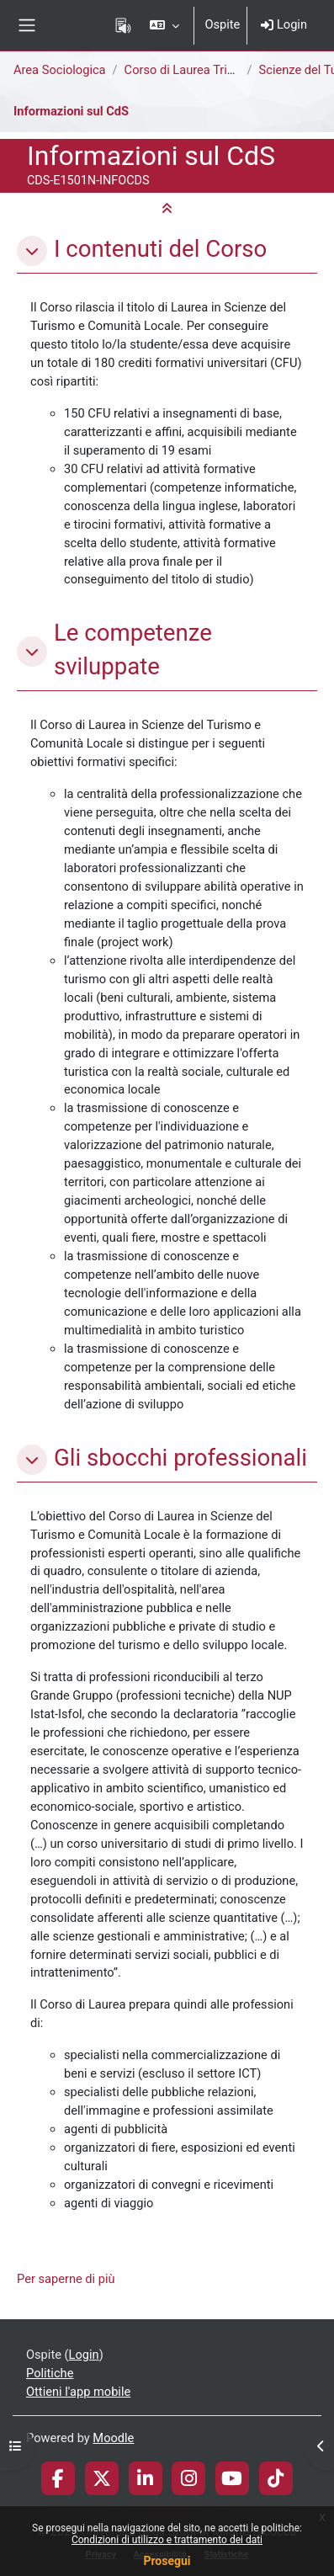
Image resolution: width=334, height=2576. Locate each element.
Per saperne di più (66, 2278)
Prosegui (166, 2561)
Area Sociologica (59, 69)
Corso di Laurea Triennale (194, 69)
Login (284, 24)
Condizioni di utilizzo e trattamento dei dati (167, 2540)
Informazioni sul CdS (71, 111)
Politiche (49, 2373)
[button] (164, 25)
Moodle (113, 2438)
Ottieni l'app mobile (78, 2391)
